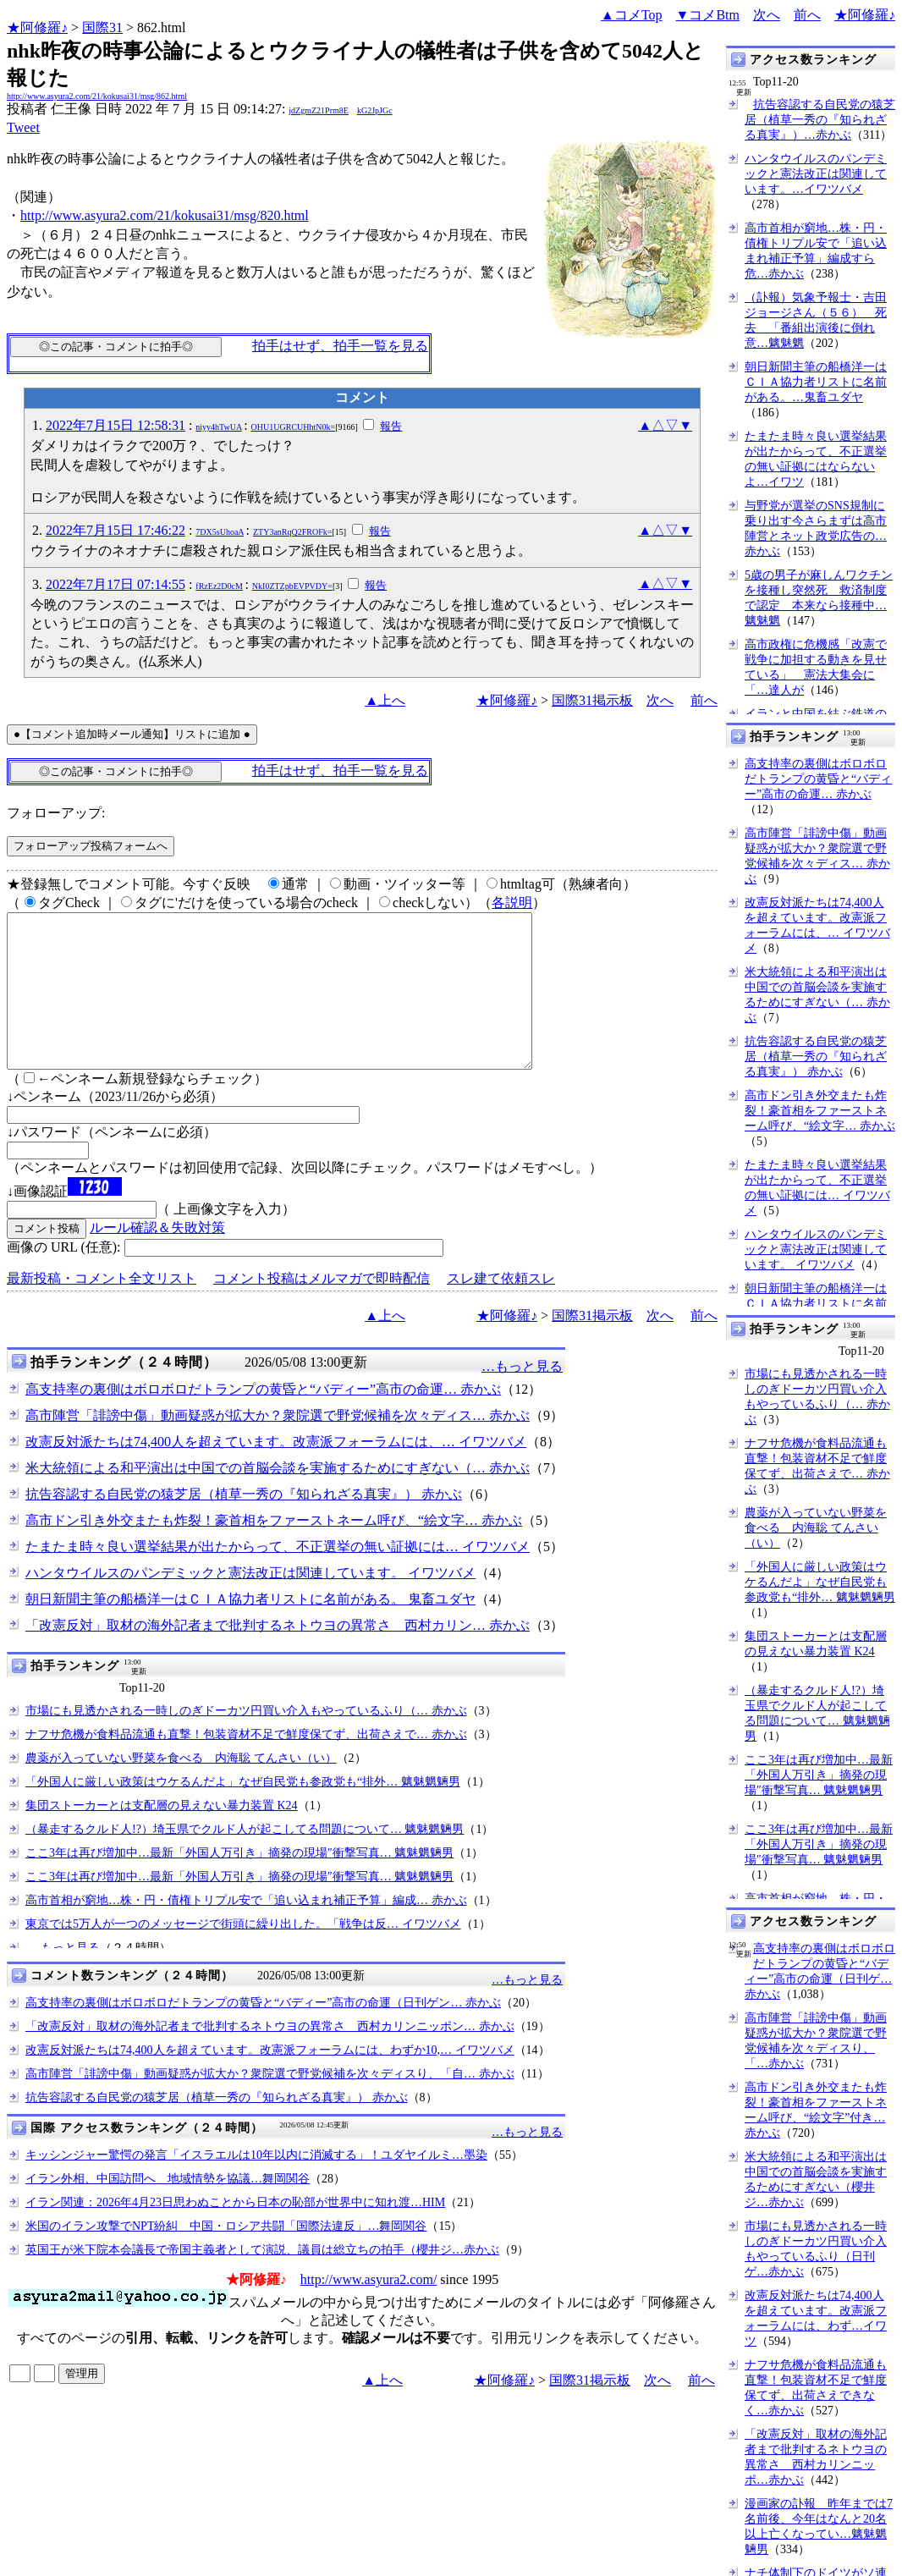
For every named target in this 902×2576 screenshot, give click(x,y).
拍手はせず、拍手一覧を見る (340, 346)
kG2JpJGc (375, 110)
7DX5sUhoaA (219, 532)
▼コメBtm (708, 15)
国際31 (102, 27)
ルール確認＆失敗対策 (157, 1258)
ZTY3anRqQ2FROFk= (292, 532)
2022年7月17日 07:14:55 (115, 584)
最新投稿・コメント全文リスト (101, 1309)
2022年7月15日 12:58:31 (115, 425)
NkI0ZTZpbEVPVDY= (292, 586)
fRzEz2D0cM (219, 586)
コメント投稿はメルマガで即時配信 (321, 1309)
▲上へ (385, 700)
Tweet (23, 127)
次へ (766, 15)
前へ (807, 15)
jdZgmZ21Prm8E (319, 110)
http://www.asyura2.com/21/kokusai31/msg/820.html (164, 215)
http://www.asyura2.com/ (368, 2310)
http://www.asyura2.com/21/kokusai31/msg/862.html (97, 96)
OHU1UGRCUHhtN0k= (293, 427)
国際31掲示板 (592, 700)
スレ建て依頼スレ (501, 1309)
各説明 (512, 902)
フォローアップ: (56, 813)
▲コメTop (632, 15)
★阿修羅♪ (37, 27)
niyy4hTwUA (218, 427)
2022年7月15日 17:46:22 (115, 530)
